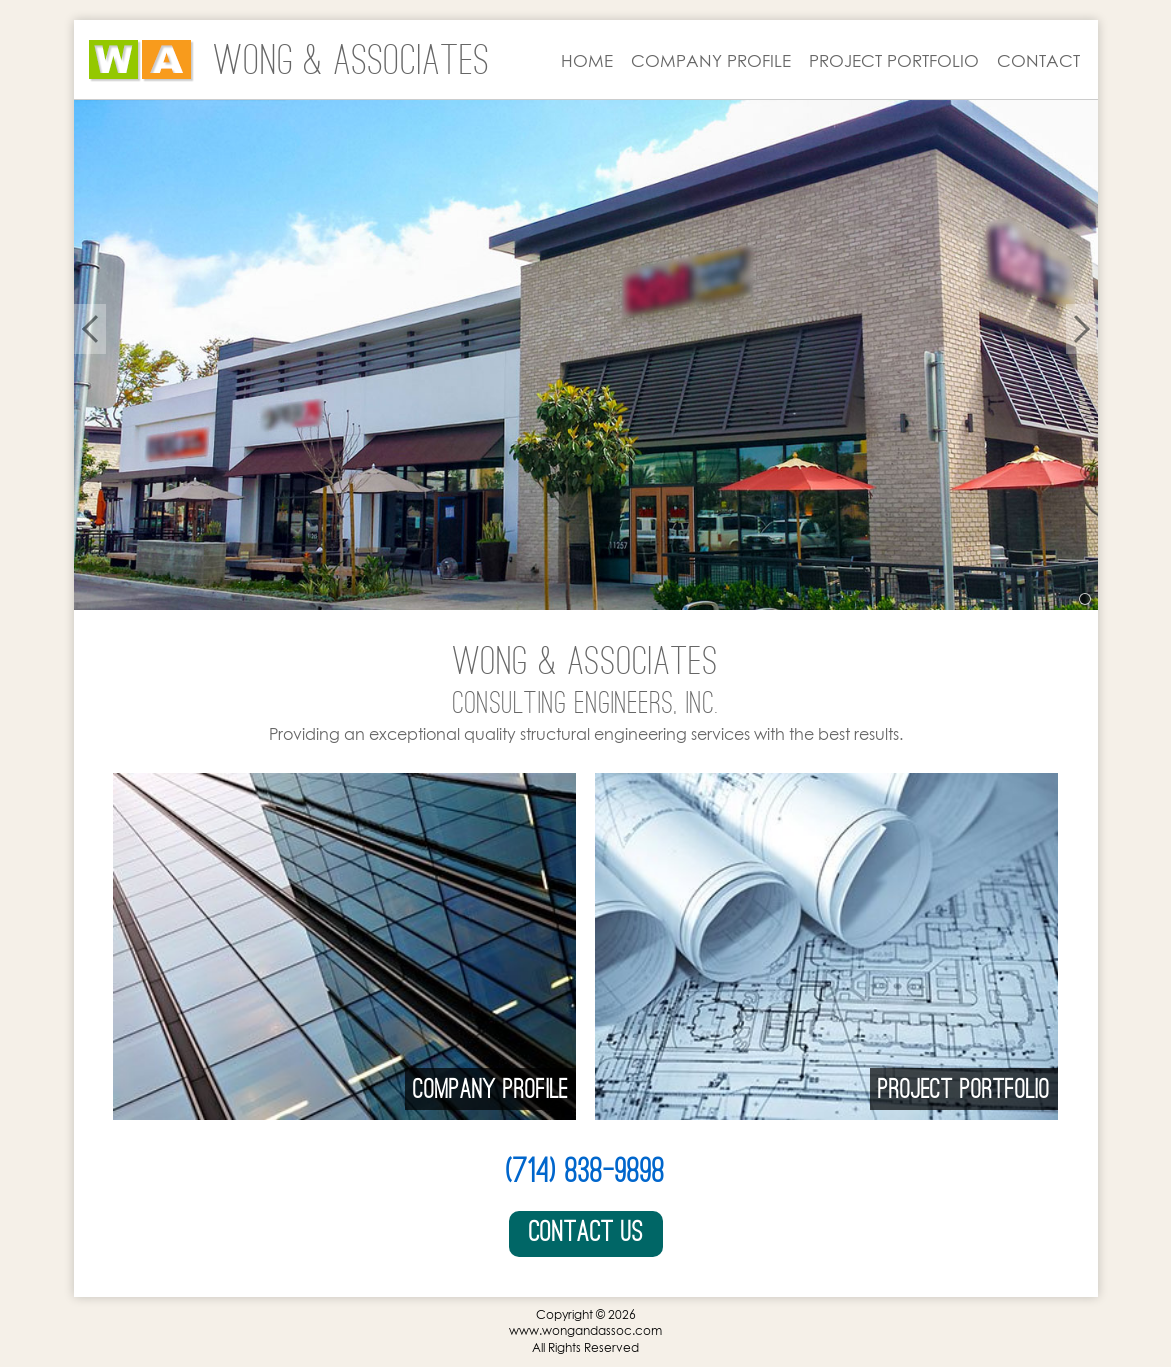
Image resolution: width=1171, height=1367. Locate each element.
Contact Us (586, 1231)
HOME (587, 60)
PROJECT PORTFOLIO (894, 60)
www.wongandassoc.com (585, 1330)
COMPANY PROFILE (711, 60)
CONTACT (1038, 60)
